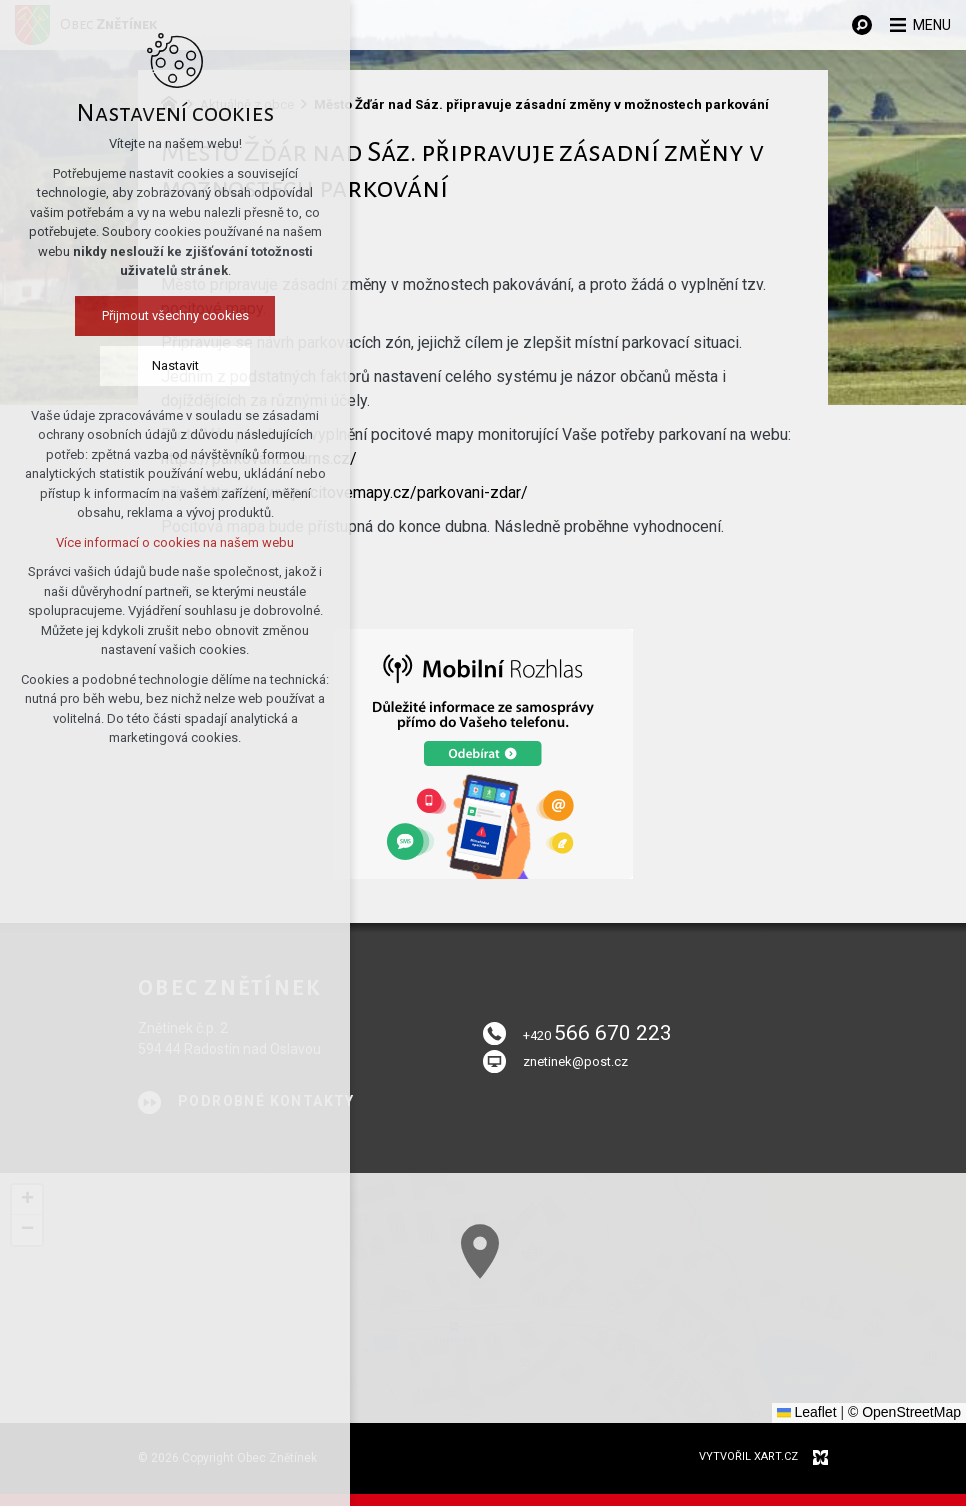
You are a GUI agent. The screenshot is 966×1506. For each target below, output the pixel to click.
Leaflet (807, 1412)
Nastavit (135, 367)
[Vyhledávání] (851, 25)
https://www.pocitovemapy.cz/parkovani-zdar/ (365, 492)
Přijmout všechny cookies (135, 317)
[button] (514, 1271)
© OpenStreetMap (904, 1412)
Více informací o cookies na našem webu (136, 544)
